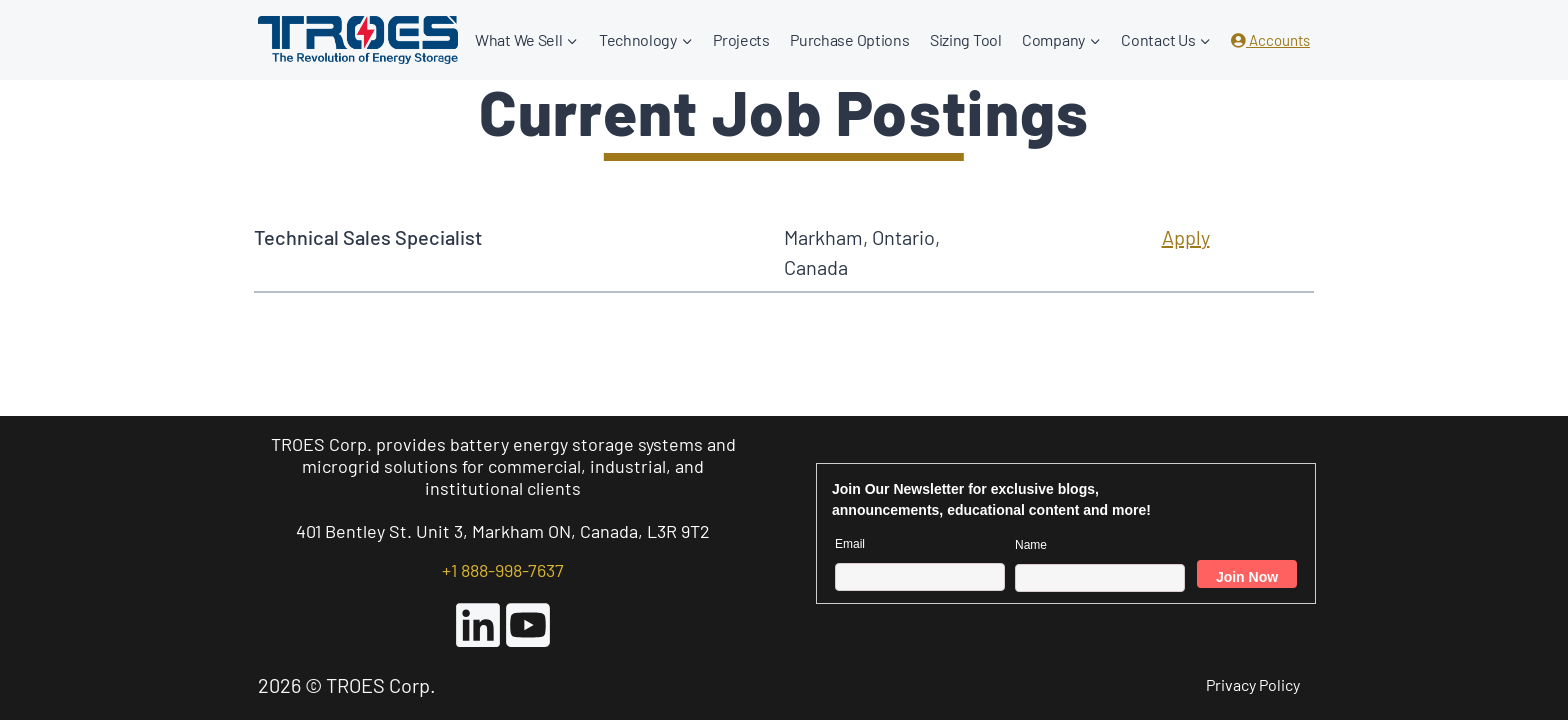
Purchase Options (849, 39)
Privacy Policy (1253, 684)
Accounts (1270, 40)
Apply (1186, 237)
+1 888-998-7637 (503, 570)
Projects (741, 39)
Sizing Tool (966, 39)
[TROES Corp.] (358, 39)
